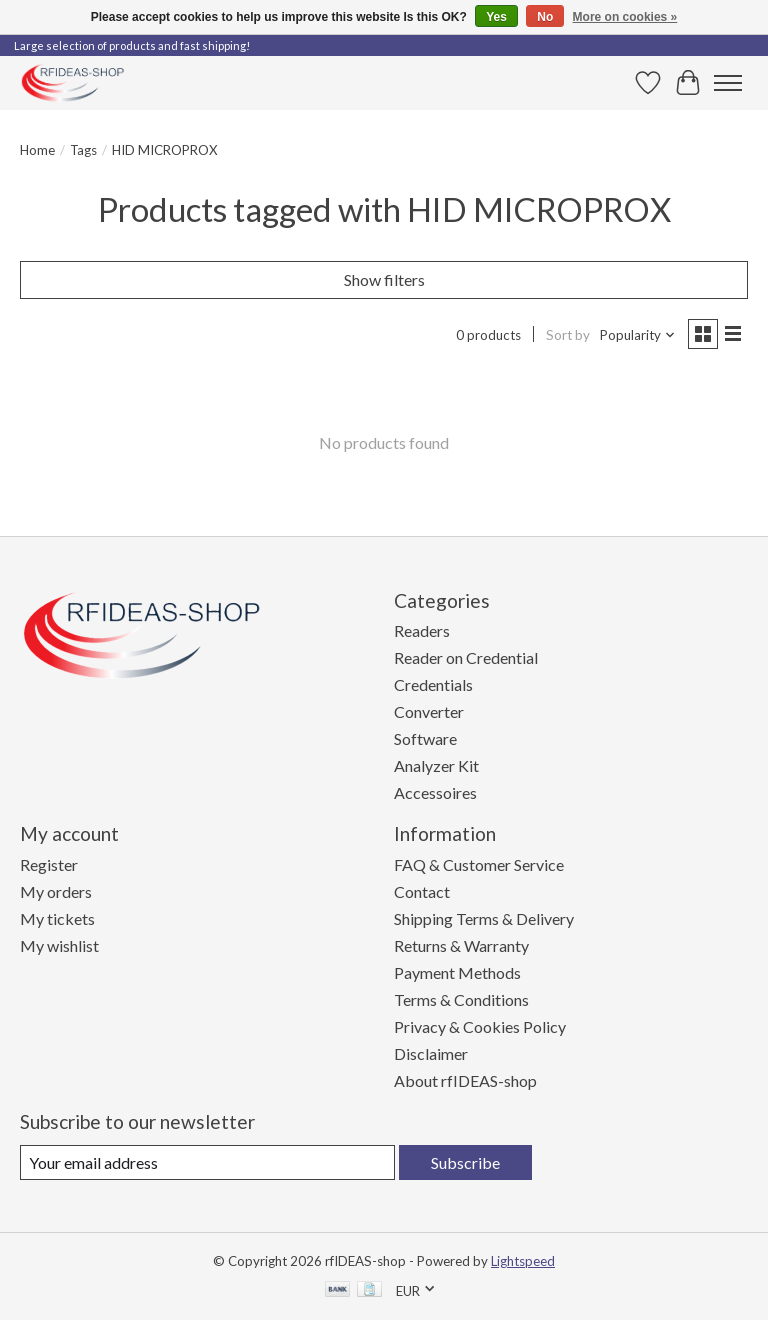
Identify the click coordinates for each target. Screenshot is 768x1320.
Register (49, 864)
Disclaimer (431, 1053)
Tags (83, 150)
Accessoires (435, 792)
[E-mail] (207, 1162)
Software (425, 738)
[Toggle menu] (728, 83)
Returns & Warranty (461, 945)
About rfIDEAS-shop (465, 1080)
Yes (496, 17)
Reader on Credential (466, 657)
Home (37, 150)
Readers (422, 630)
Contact (422, 891)
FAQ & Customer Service (479, 864)
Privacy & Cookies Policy (480, 1026)
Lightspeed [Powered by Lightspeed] (523, 1261)
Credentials (433, 684)
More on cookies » (625, 17)
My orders (56, 891)
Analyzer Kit (436, 765)
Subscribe (465, 1162)
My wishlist (59, 945)
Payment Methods (457, 972)
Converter (429, 711)
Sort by (568, 335)
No (545, 17)
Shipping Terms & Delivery (484, 918)
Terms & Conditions (461, 999)
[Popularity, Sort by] (638, 335)
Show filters (384, 279)
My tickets (57, 918)
